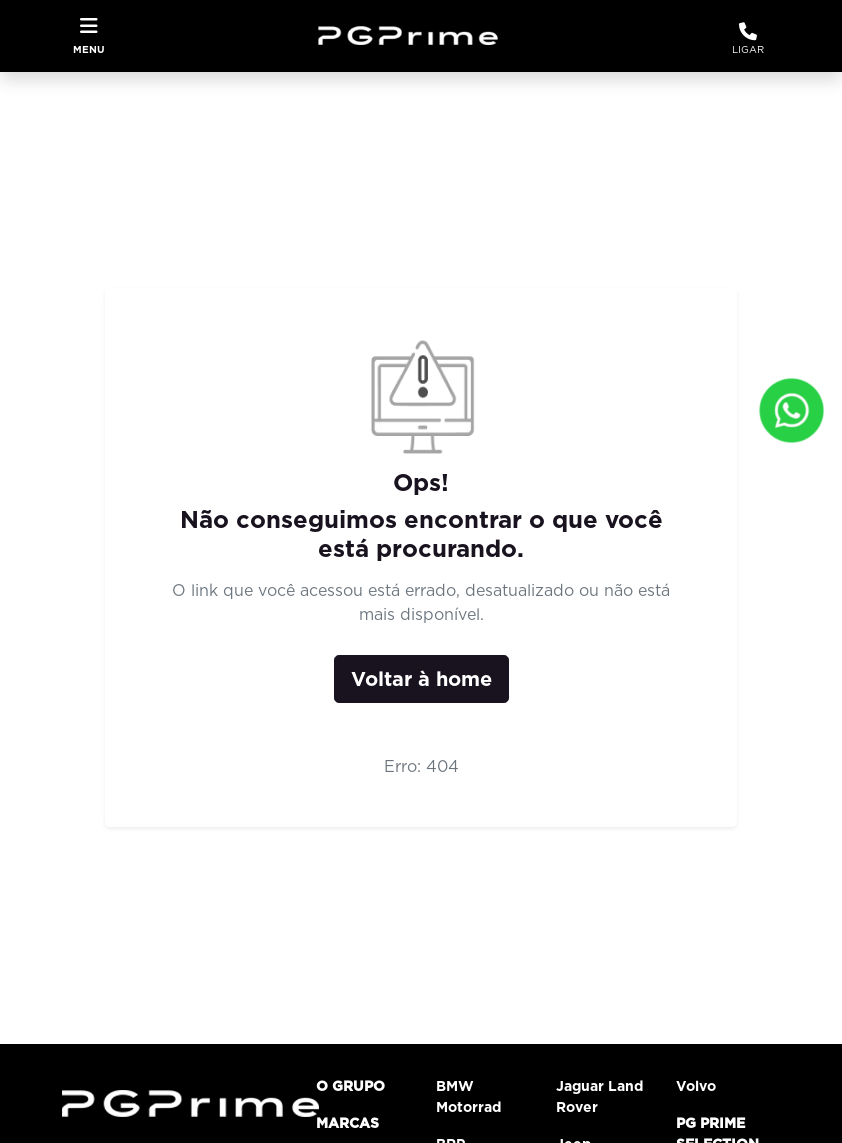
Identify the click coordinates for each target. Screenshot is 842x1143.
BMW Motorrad (468, 1096)
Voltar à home (421, 679)
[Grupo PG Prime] (415, 34)
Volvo (696, 1086)
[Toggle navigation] (89, 36)
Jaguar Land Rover (599, 1096)
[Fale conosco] (791, 410)
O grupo (350, 1086)
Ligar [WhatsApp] (748, 36)
